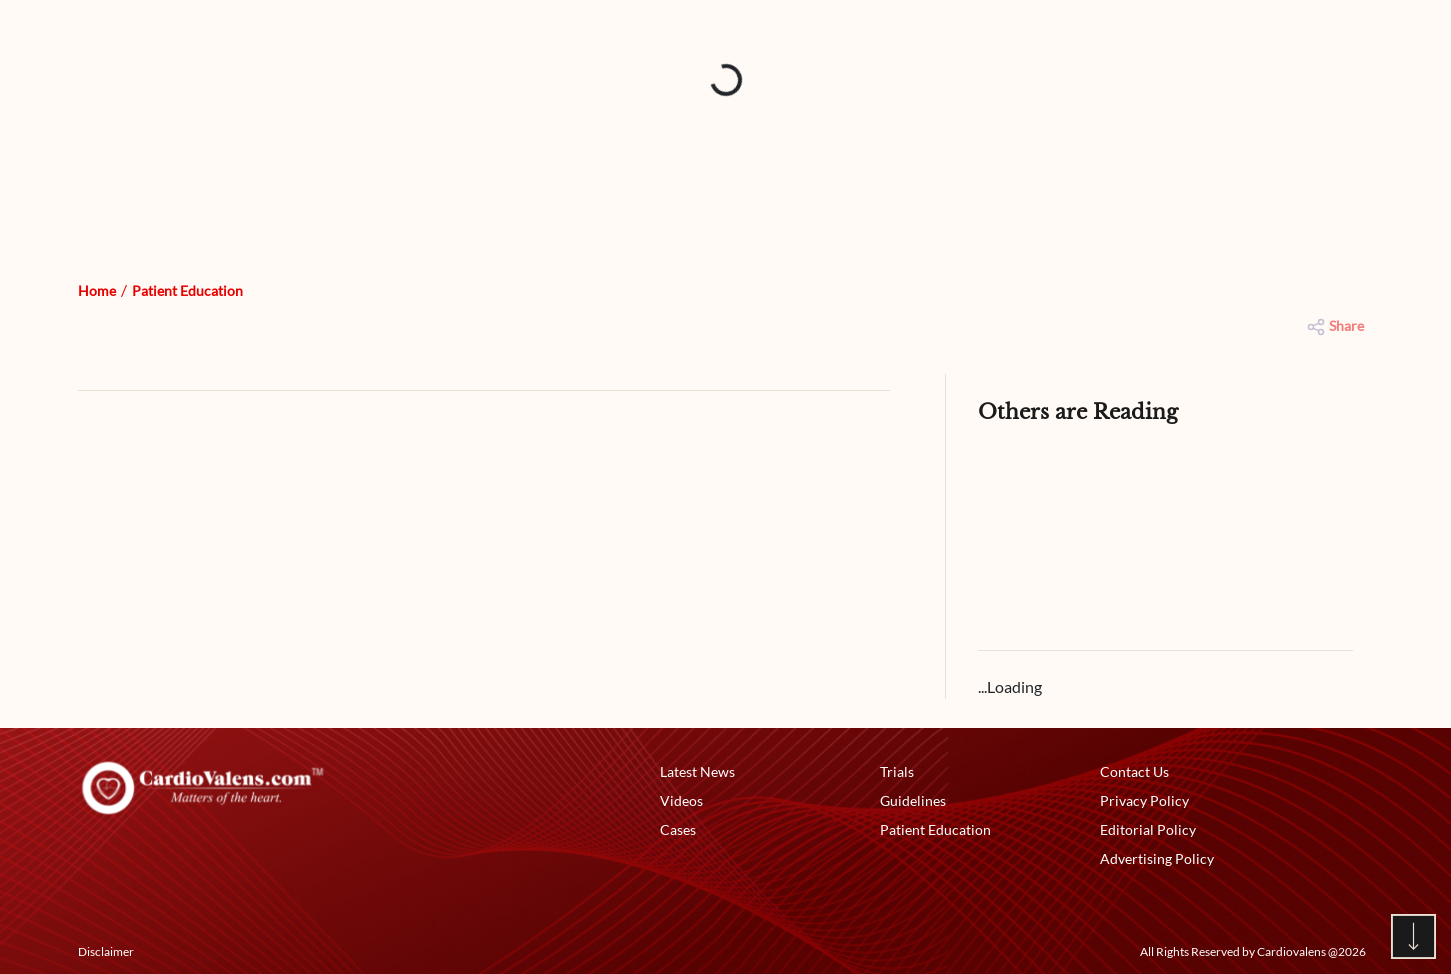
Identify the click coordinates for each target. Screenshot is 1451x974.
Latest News (697, 771)
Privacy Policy (1144, 800)
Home (97, 290)
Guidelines (913, 800)
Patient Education (187, 290)
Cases (678, 829)
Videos (681, 800)
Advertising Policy (1157, 858)
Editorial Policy (1148, 829)
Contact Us (1134, 771)
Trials (897, 771)
